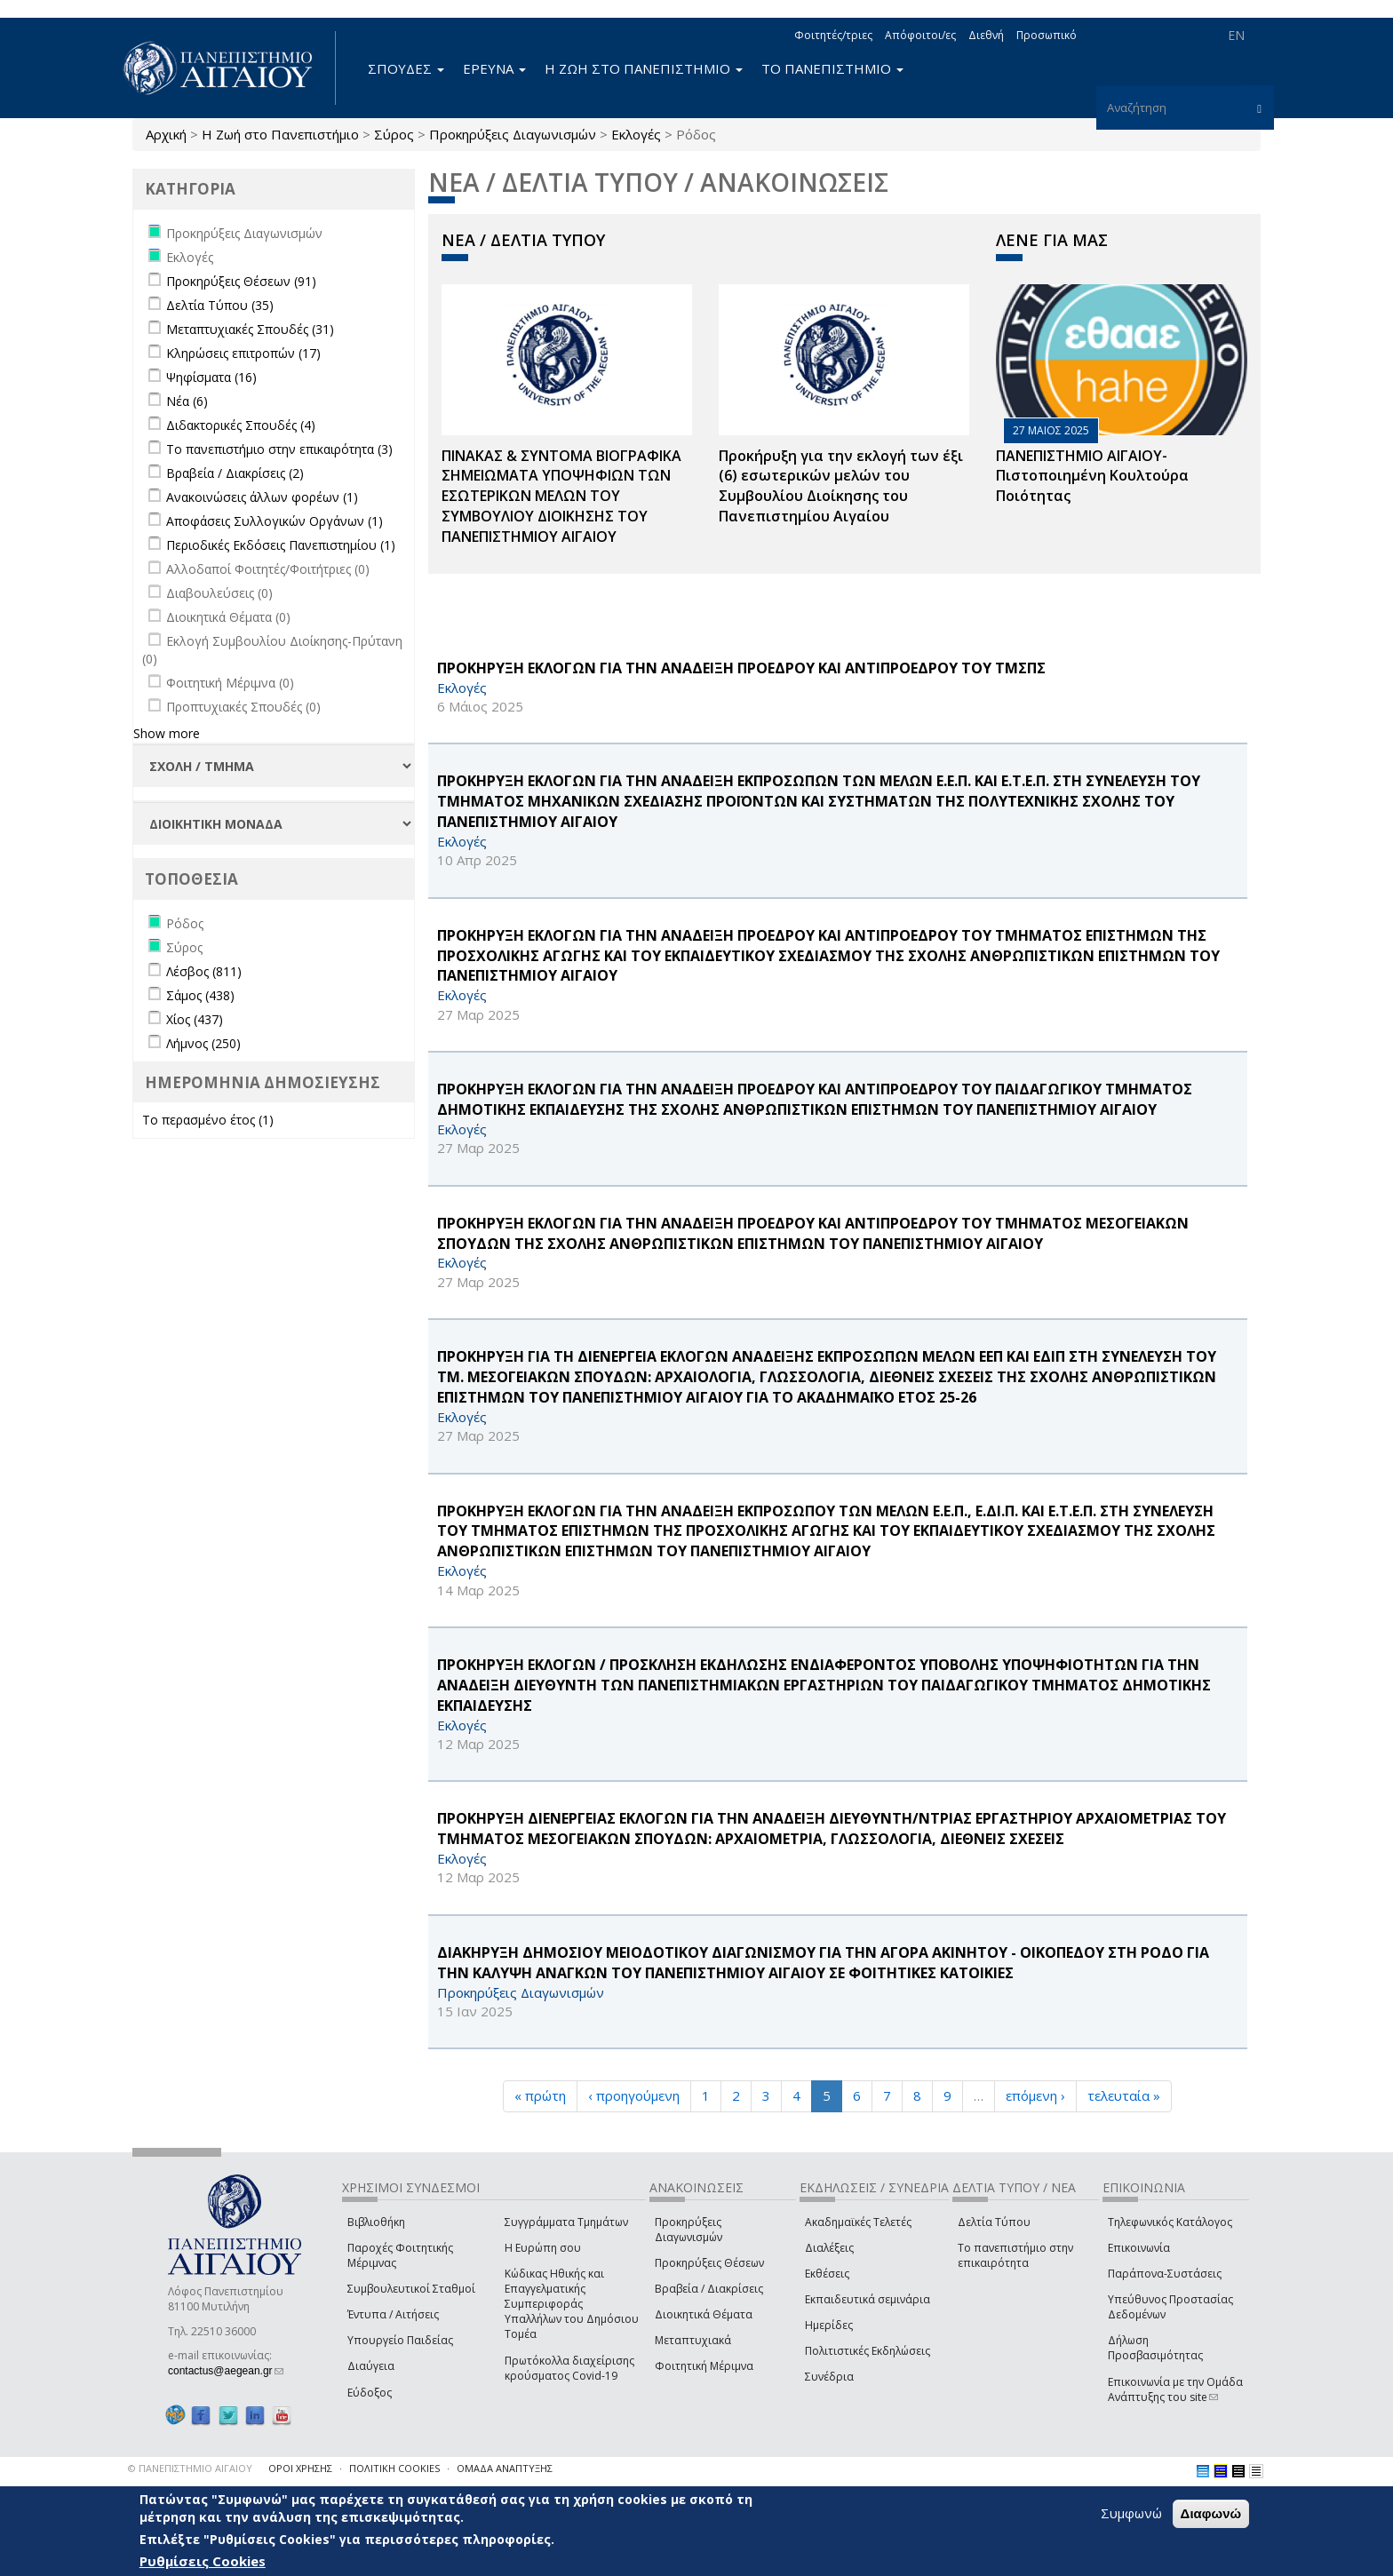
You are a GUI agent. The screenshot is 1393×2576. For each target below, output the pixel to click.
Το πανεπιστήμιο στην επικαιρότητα (1015, 2255)
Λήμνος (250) (203, 1043)
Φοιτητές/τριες (833, 35)
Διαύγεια (370, 2365)
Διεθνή (986, 35)
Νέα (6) (187, 401)
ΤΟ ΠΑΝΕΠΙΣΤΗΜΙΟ (832, 68)
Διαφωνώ (1211, 2513)
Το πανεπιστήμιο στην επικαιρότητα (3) (279, 449)
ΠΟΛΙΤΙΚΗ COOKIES (394, 2468)
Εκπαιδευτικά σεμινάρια (867, 2299)
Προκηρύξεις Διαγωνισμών (512, 134)
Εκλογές (636, 134)
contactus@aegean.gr (225, 2371)
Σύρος (394, 134)
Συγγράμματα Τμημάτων (566, 2222)
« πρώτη (540, 2095)
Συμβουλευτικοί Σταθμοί (411, 2288)
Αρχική (166, 134)
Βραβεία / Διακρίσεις (709, 2288)
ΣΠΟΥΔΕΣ (406, 68)
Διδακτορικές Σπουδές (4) (240, 425)
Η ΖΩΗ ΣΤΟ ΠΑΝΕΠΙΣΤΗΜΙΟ (644, 68)
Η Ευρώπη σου (543, 2247)
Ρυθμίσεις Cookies (202, 2561)
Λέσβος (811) (204, 971)
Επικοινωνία (1139, 2247)
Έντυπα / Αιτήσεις (393, 2314)
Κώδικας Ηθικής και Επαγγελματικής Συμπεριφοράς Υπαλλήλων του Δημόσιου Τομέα (572, 2304)
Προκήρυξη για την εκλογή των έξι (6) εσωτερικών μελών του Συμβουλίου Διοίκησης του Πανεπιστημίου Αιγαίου (841, 486)
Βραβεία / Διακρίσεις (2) (235, 473)
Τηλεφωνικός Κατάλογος (1170, 2222)
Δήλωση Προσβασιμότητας (1155, 2348)
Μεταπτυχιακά (693, 2340)
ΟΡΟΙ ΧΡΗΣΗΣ (300, 2468)
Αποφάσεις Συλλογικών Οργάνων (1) (274, 521)
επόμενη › (1035, 2095)
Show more (166, 733)
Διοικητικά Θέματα (703, 2314)
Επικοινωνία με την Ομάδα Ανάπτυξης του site (1175, 2389)
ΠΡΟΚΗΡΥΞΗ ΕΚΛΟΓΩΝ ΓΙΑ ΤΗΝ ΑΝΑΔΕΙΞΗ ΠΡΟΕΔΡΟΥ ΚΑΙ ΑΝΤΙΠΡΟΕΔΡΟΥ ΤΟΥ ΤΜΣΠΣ (741, 668)
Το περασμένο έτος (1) (208, 1119)
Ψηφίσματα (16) (211, 377)
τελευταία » (1123, 2095)
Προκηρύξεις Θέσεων (709, 2262)
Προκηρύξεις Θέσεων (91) (241, 281)
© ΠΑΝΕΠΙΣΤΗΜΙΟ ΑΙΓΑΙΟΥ (190, 2468)
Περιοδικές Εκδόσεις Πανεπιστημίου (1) (280, 545)
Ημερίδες (829, 2325)
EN (1236, 35)
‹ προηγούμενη (634, 2095)
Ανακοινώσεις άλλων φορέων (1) (262, 497)
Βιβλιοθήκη (376, 2222)
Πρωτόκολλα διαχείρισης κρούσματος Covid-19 (569, 2368)
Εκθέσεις (827, 2273)
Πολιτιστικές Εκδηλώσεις (867, 2350)
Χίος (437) (194, 1019)
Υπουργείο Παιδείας (400, 2340)
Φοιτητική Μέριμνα (704, 2365)
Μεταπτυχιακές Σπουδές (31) (250, 329)
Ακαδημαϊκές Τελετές (858, 2222)
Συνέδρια (829, 2376)
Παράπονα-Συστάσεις (1165, 2273)
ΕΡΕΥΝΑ (494, 68)
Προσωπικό (1046, 35)
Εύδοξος (369, 2392)
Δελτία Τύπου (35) (220, 305)
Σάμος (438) (200, 995)
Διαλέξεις (829, 2247)
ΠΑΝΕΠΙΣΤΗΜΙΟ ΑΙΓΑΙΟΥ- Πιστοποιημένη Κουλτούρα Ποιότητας (1092, 476)
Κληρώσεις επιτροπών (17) (243, 353)
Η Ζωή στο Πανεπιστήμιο (280, 134)
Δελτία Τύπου (994, 2222)
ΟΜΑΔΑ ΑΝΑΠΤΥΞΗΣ (505, 2468)
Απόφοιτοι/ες (920, 35)
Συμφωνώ (1131, 2513)
